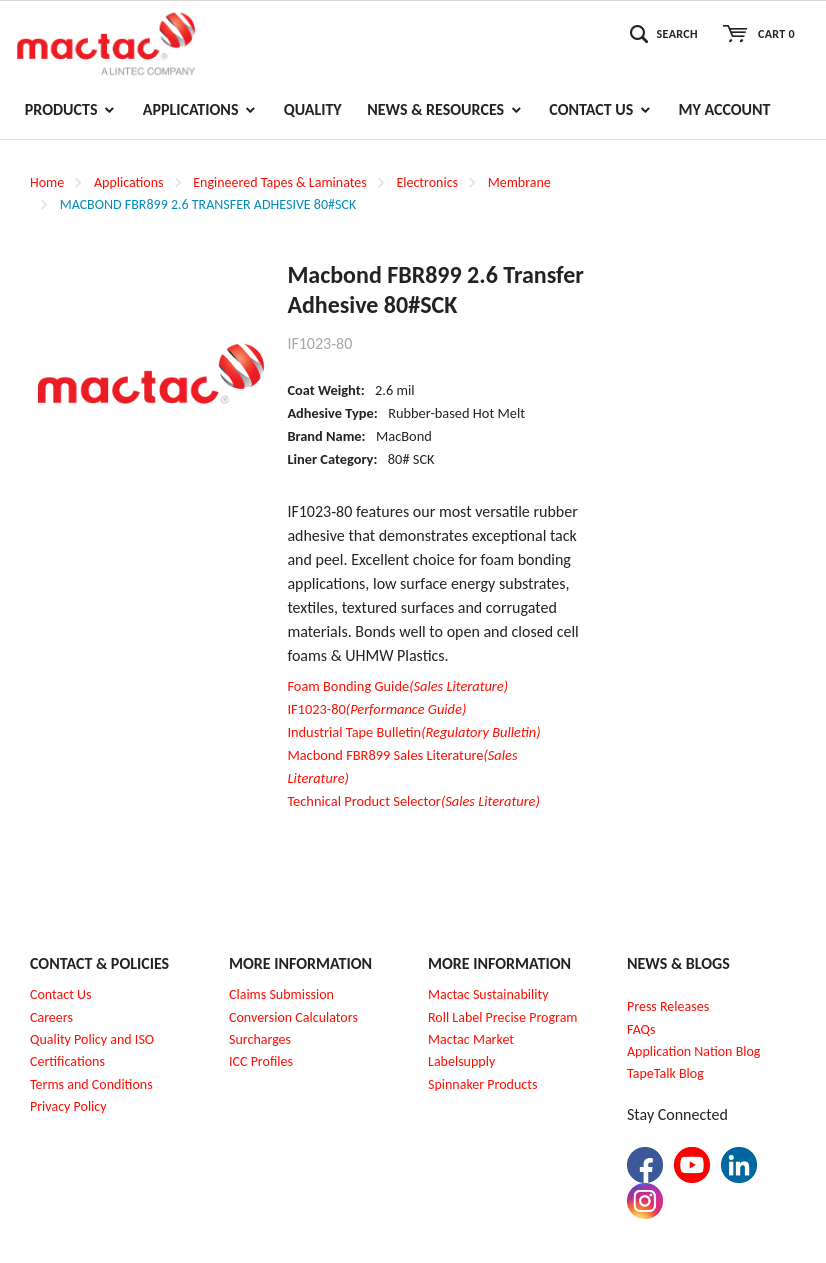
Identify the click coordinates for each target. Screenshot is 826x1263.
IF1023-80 (376, 709)
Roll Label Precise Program (503, 1017)
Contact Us (61, 994)
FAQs (641, 1029)
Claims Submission (281, 994)
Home (47, 182)
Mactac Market (471, 1039)
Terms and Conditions (91, 1084)
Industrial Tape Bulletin (413, 732)
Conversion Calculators (293, 1017)
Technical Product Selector (413, 801)
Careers (51, 1017)
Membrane (519, 182)
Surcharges (260, 1039)
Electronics (427, 182)
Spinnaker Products (482, 1084)
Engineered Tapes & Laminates (279, 182)
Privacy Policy (68, 1106)
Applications (129, 182)
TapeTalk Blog (665, 1073)
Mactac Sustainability (488, 994)
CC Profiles (263, 1061)
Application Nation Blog (693, 1051)
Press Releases (668, 1006)
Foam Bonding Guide (397, 686)
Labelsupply (461, 1061)
